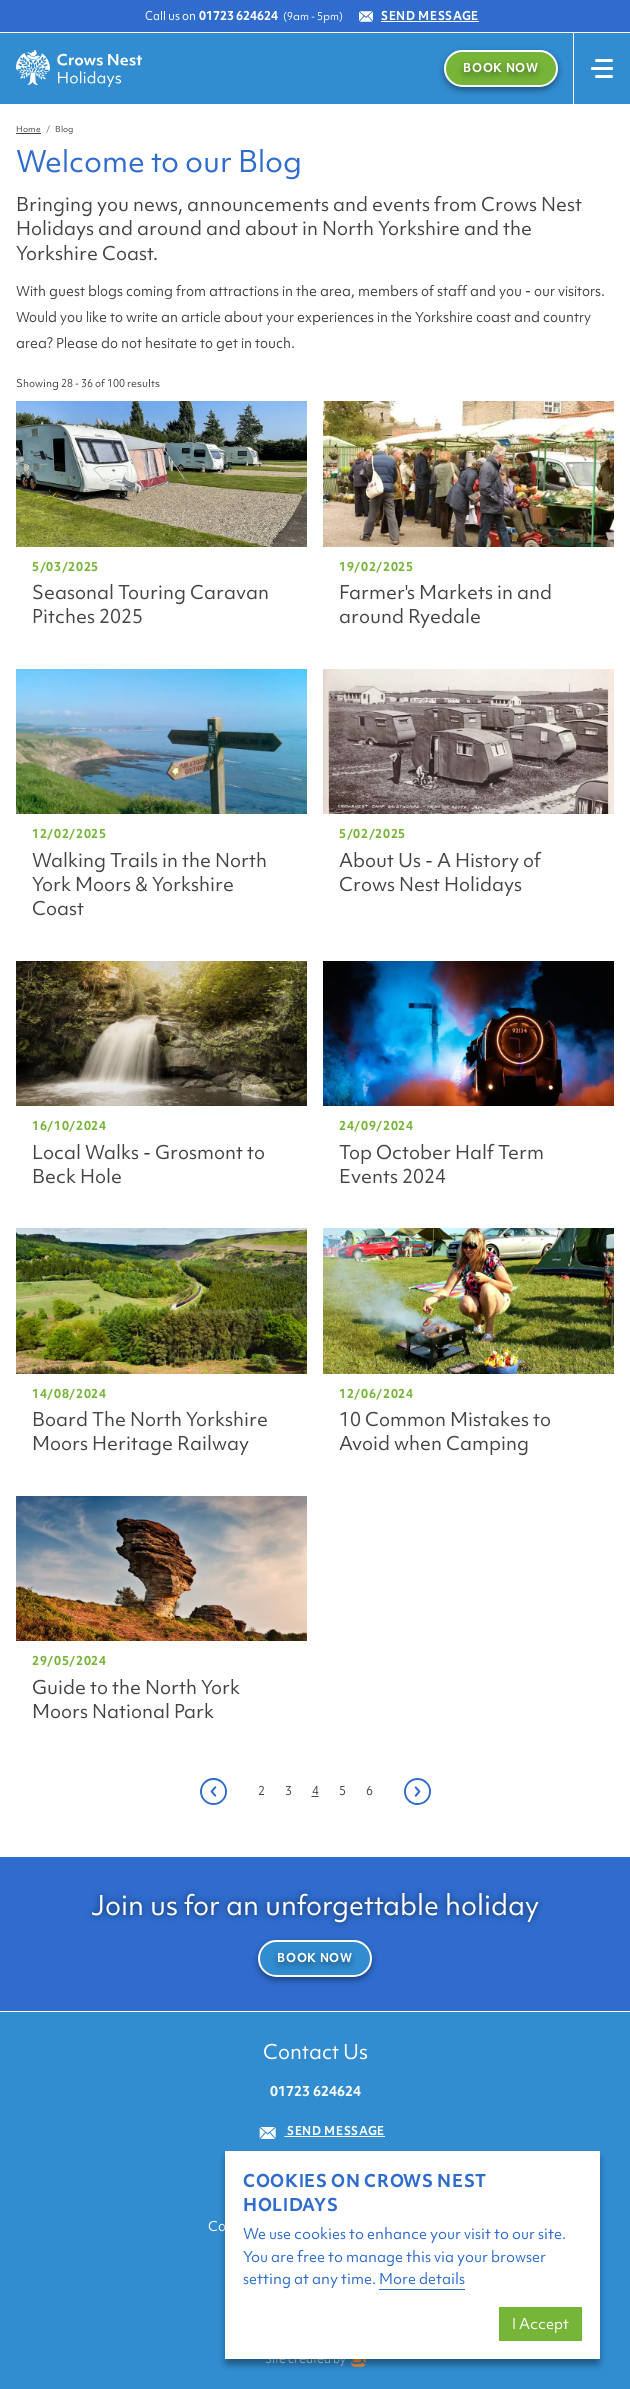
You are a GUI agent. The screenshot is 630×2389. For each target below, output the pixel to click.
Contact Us (315, 2051)
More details (422, 2279)
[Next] (417, 1791)
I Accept (540, 2324)
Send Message (419, 16)
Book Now (500, 68)
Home (28, 129)
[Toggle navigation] (601, 68)
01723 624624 (238, 16)
